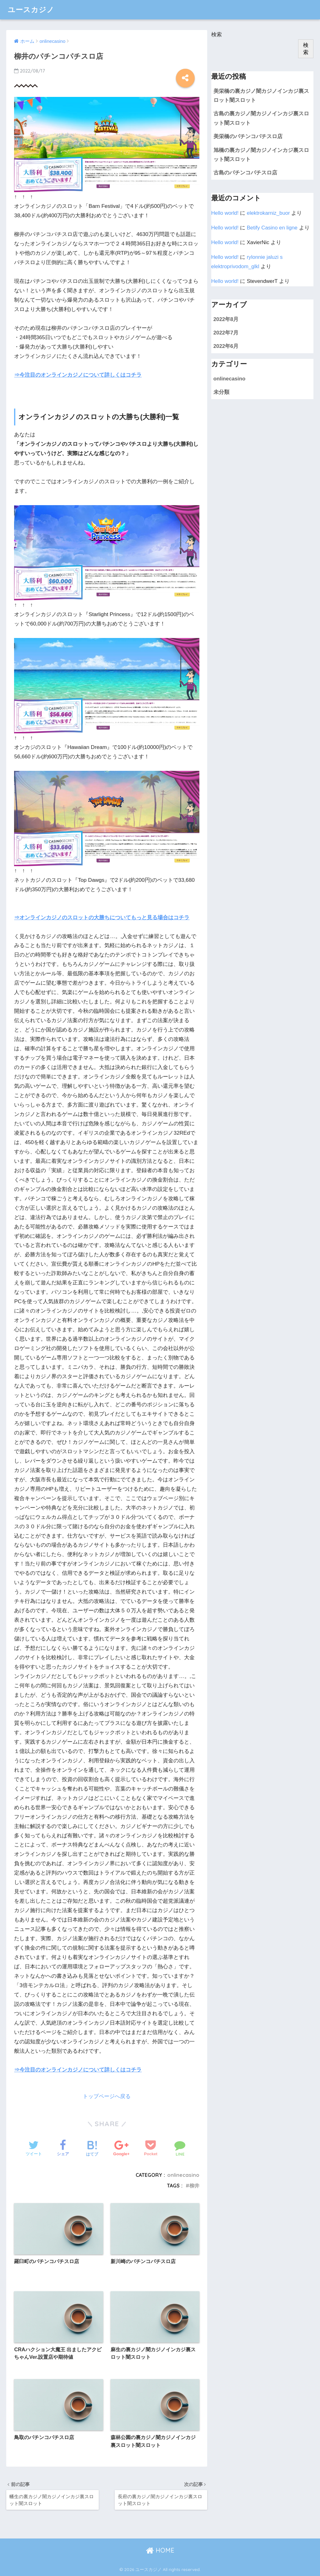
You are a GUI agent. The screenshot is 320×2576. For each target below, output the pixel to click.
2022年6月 (226, 346)
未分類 (221, 392)
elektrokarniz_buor (268, 213)
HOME (160, 2550)
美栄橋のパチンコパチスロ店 (247, 136)
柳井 (194, 2185)
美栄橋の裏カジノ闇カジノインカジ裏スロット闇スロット (261, 95)
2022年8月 (226, 319)
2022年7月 (226, 333)
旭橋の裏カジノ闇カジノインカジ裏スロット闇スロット (261, 154)
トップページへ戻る (107, 2096)
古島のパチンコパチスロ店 (245, 173)
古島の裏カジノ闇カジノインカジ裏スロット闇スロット (261, 118)
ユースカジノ (31, 9)
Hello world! (225, 213)
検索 (216, 35)
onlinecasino (183, 2175)
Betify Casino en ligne (272, 228)
